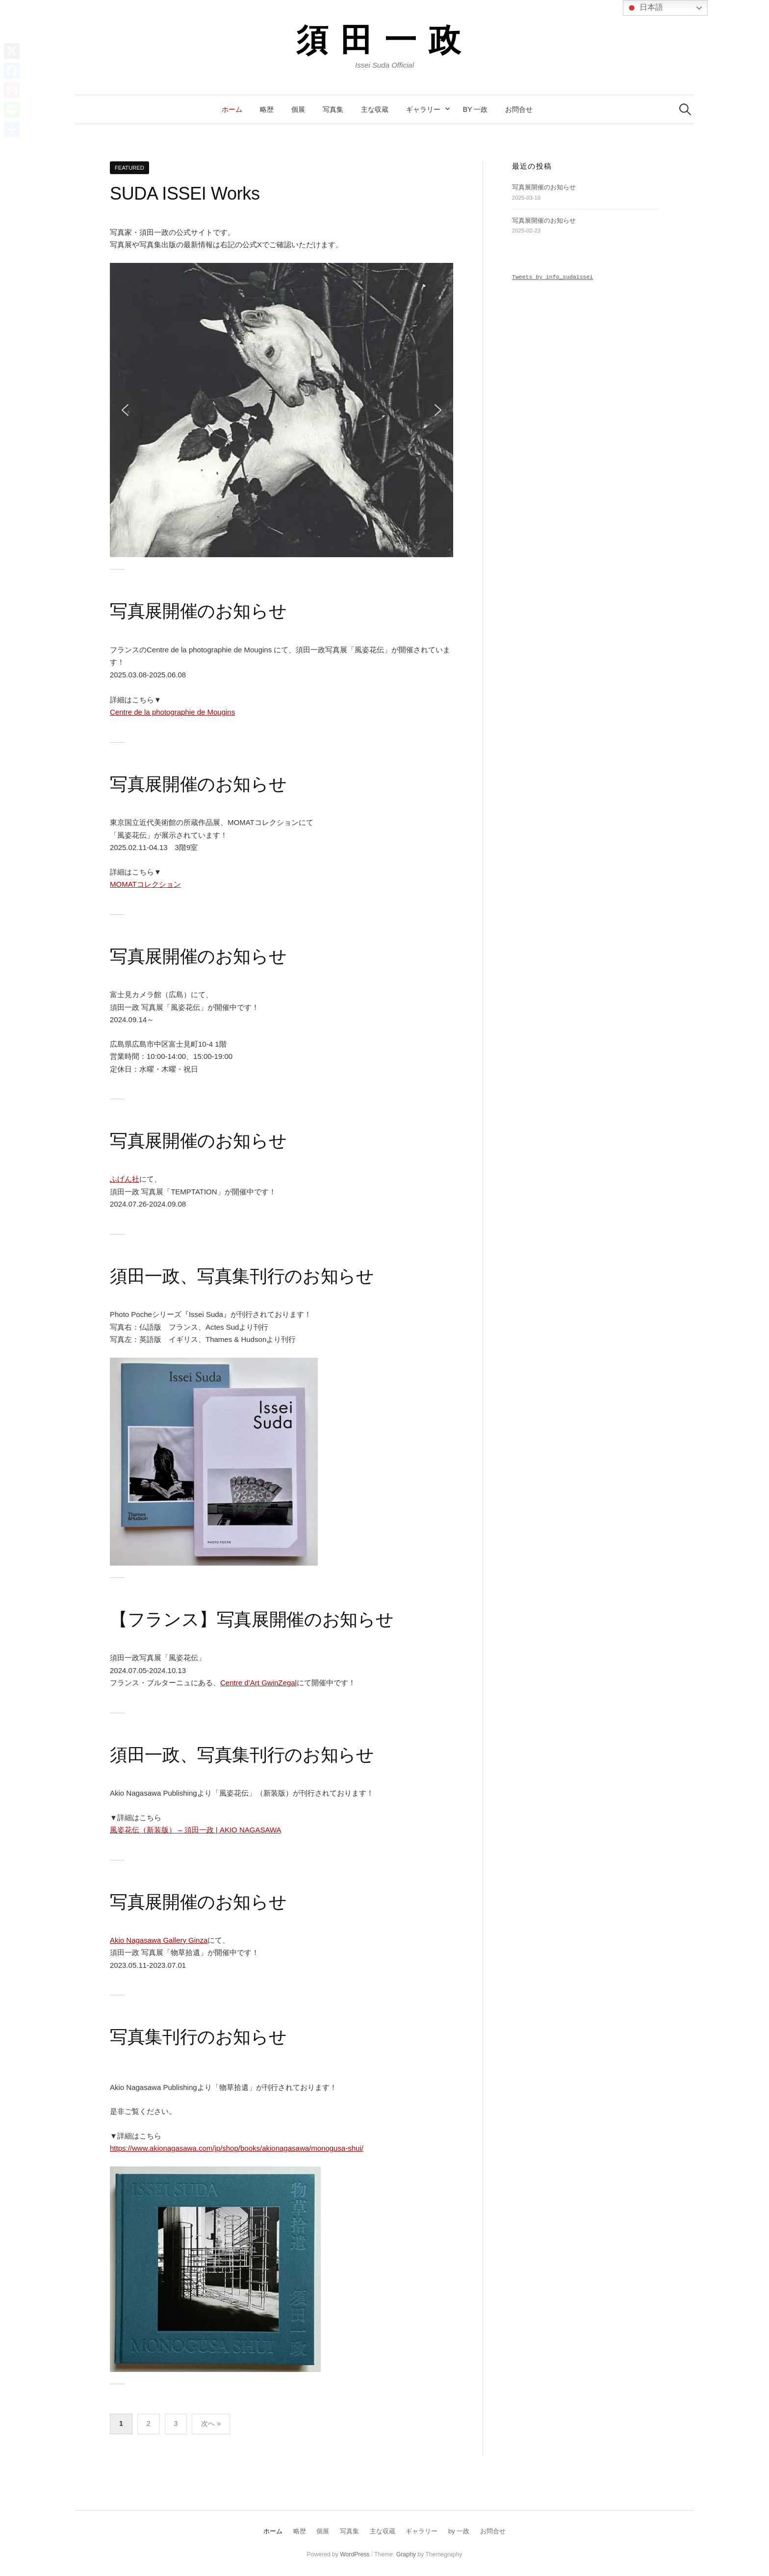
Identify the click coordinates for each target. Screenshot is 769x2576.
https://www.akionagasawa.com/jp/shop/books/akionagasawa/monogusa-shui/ (236, 2148)
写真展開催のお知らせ (198, 611)
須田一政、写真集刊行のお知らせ (242, 1276)
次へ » (211, 2423)
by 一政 (475, 109)
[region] (281, 410)
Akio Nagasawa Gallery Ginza (158, 1940)
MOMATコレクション (145, 884)
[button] (125, 410)
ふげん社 (124, 1179)
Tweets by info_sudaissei (552, 277)
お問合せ (519, 109)
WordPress (354, 2554)
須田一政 (384, 39)
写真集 (333, 109)
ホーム (232, 109)
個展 (298, 109)
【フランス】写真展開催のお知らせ (251, 1619)
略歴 (267, 109)
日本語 (644, 8)
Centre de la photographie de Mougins (172, 712)
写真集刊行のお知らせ (198, 2037)
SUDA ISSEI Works (185, 193)
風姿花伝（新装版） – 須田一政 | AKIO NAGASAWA (196, 1830)
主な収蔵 (374, 109)
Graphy (406, 2554)
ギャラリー (423, 109)
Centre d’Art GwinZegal (258, 1682)
